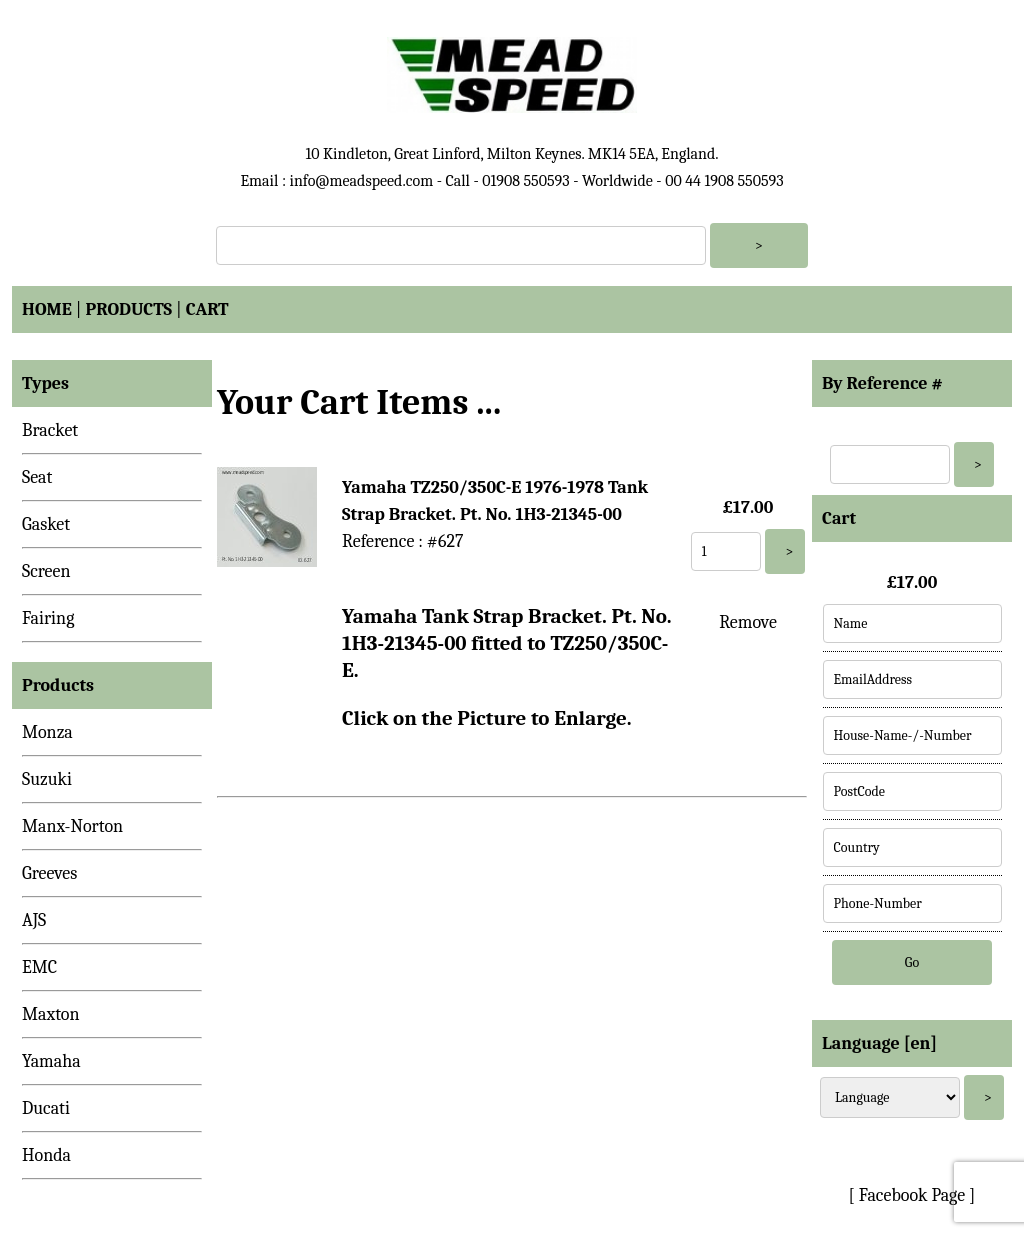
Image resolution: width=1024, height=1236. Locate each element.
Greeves (49, 873)
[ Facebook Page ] (912, 1195)
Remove (748, 622)
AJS (34, 920)
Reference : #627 (402, 541)
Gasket (46, 524)
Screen (46, 571)
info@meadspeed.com (361, 181)
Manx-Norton (72, 826)
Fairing (48, 618)
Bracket (50, 430)
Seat (37, 477)
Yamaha (51, 1061)
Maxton (51, 1014)
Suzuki (47, 779)
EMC (39, 967)
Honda (46, 1155)
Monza (47, 732)
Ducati (46, 1108)
